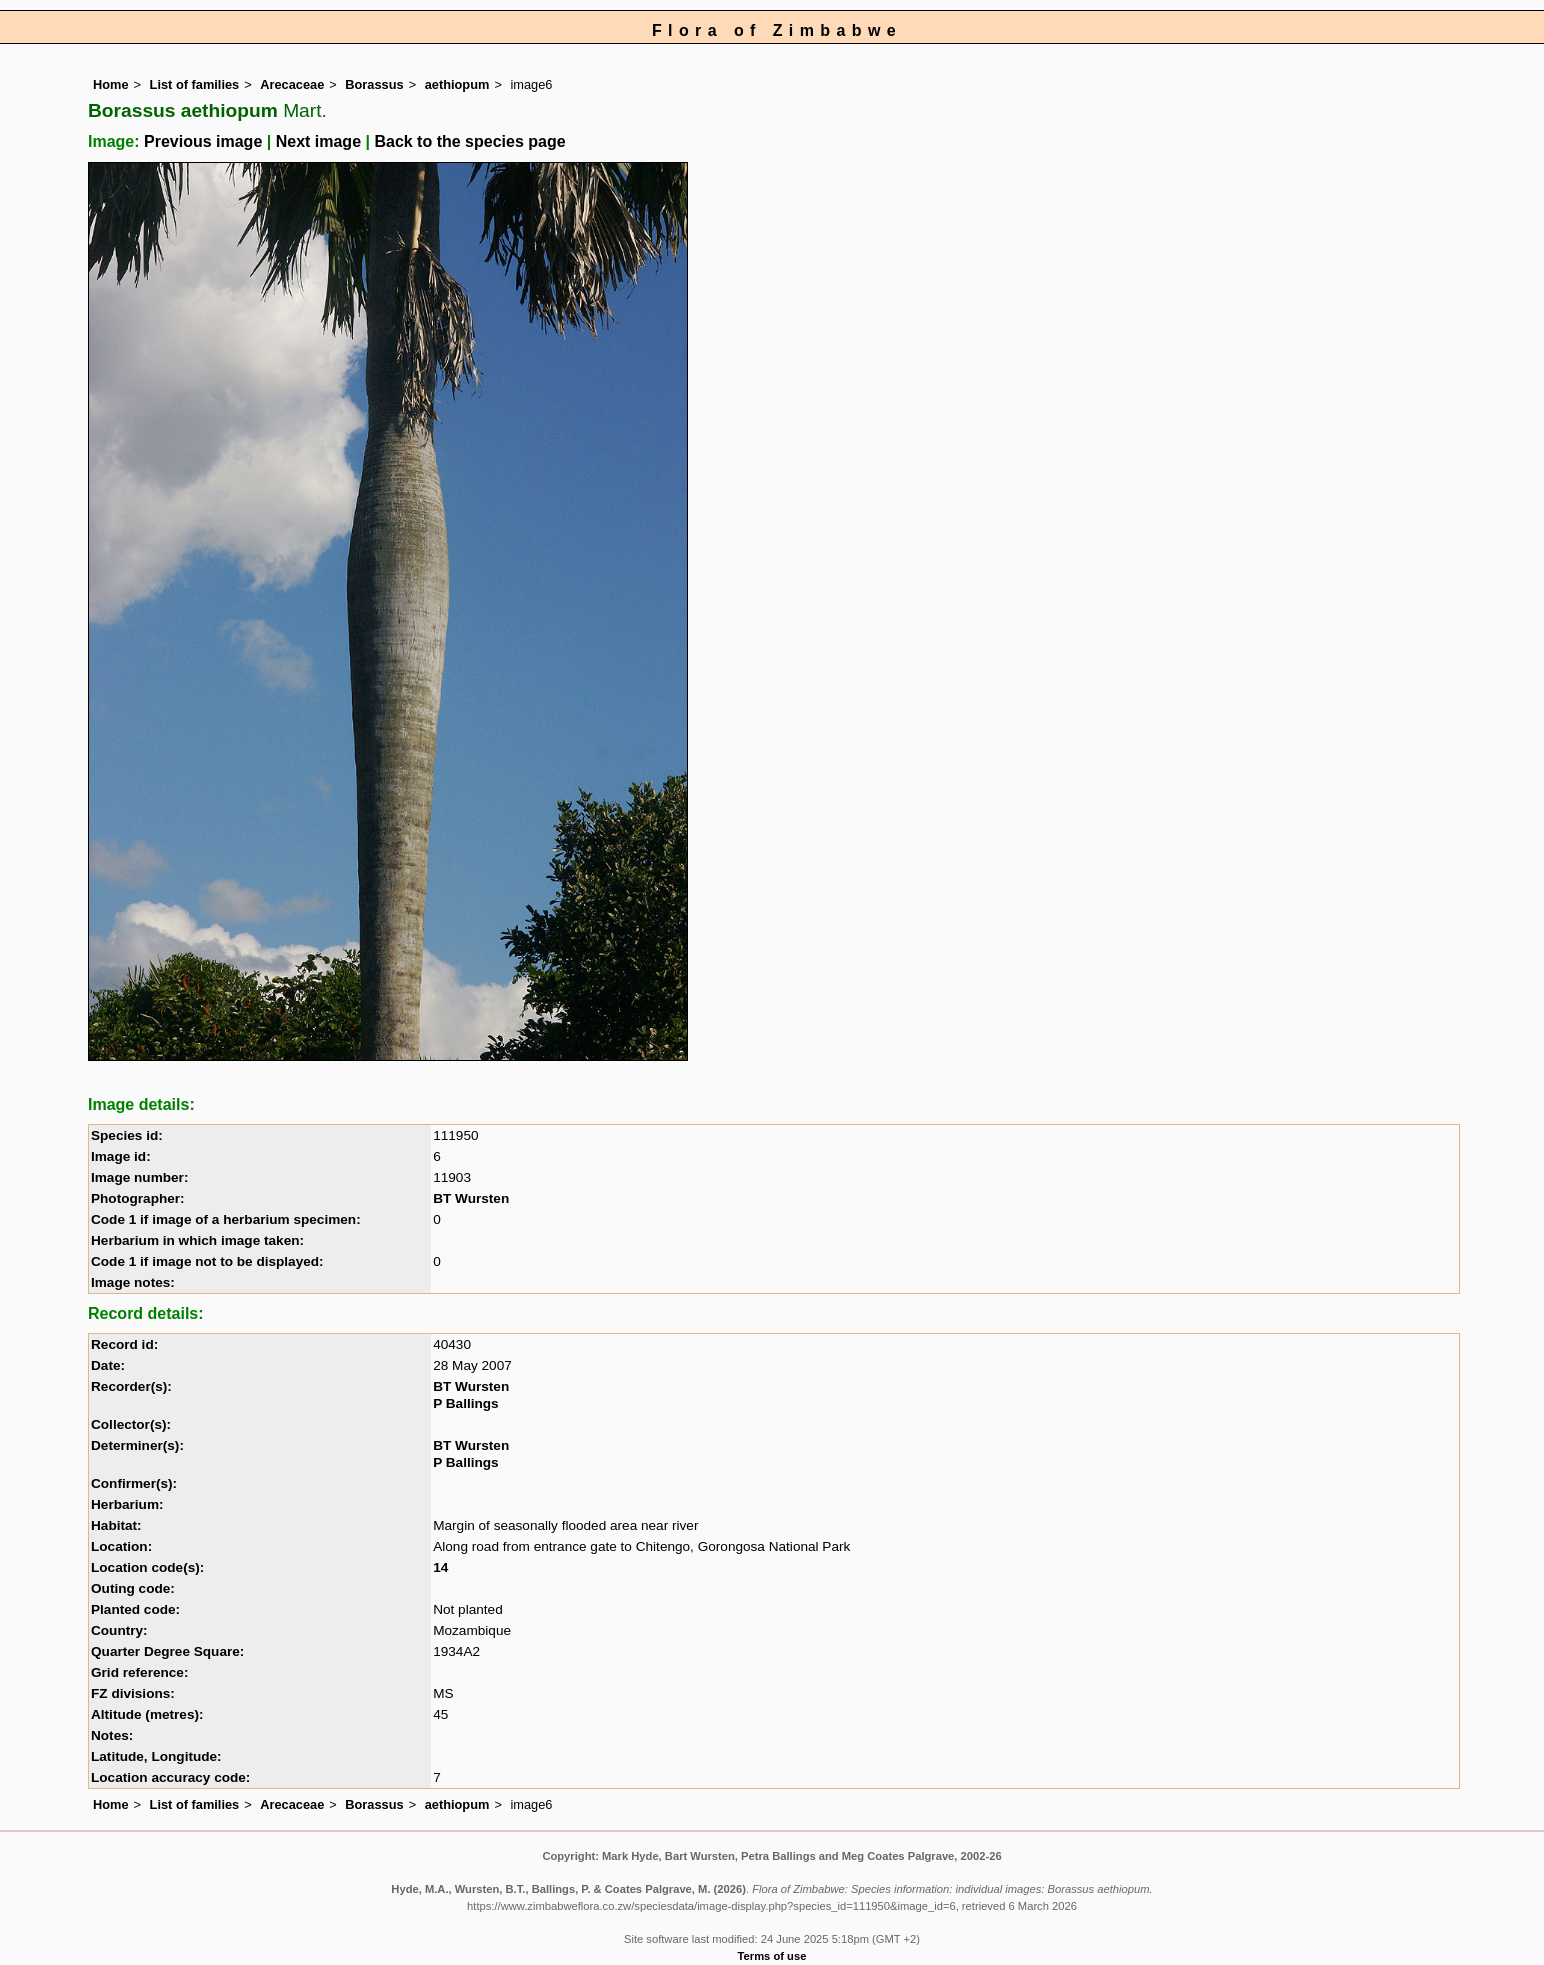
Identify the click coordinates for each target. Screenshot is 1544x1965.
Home (111, 84)
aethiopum (457, 84)
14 (440, 1567)
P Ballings (465, 1403)
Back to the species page (469, 141)
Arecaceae (292, 84)
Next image (318, 141)
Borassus (374, 84)
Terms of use (772, 1956)
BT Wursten (471, 1198)
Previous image (203, 141)
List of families (195, 84)
